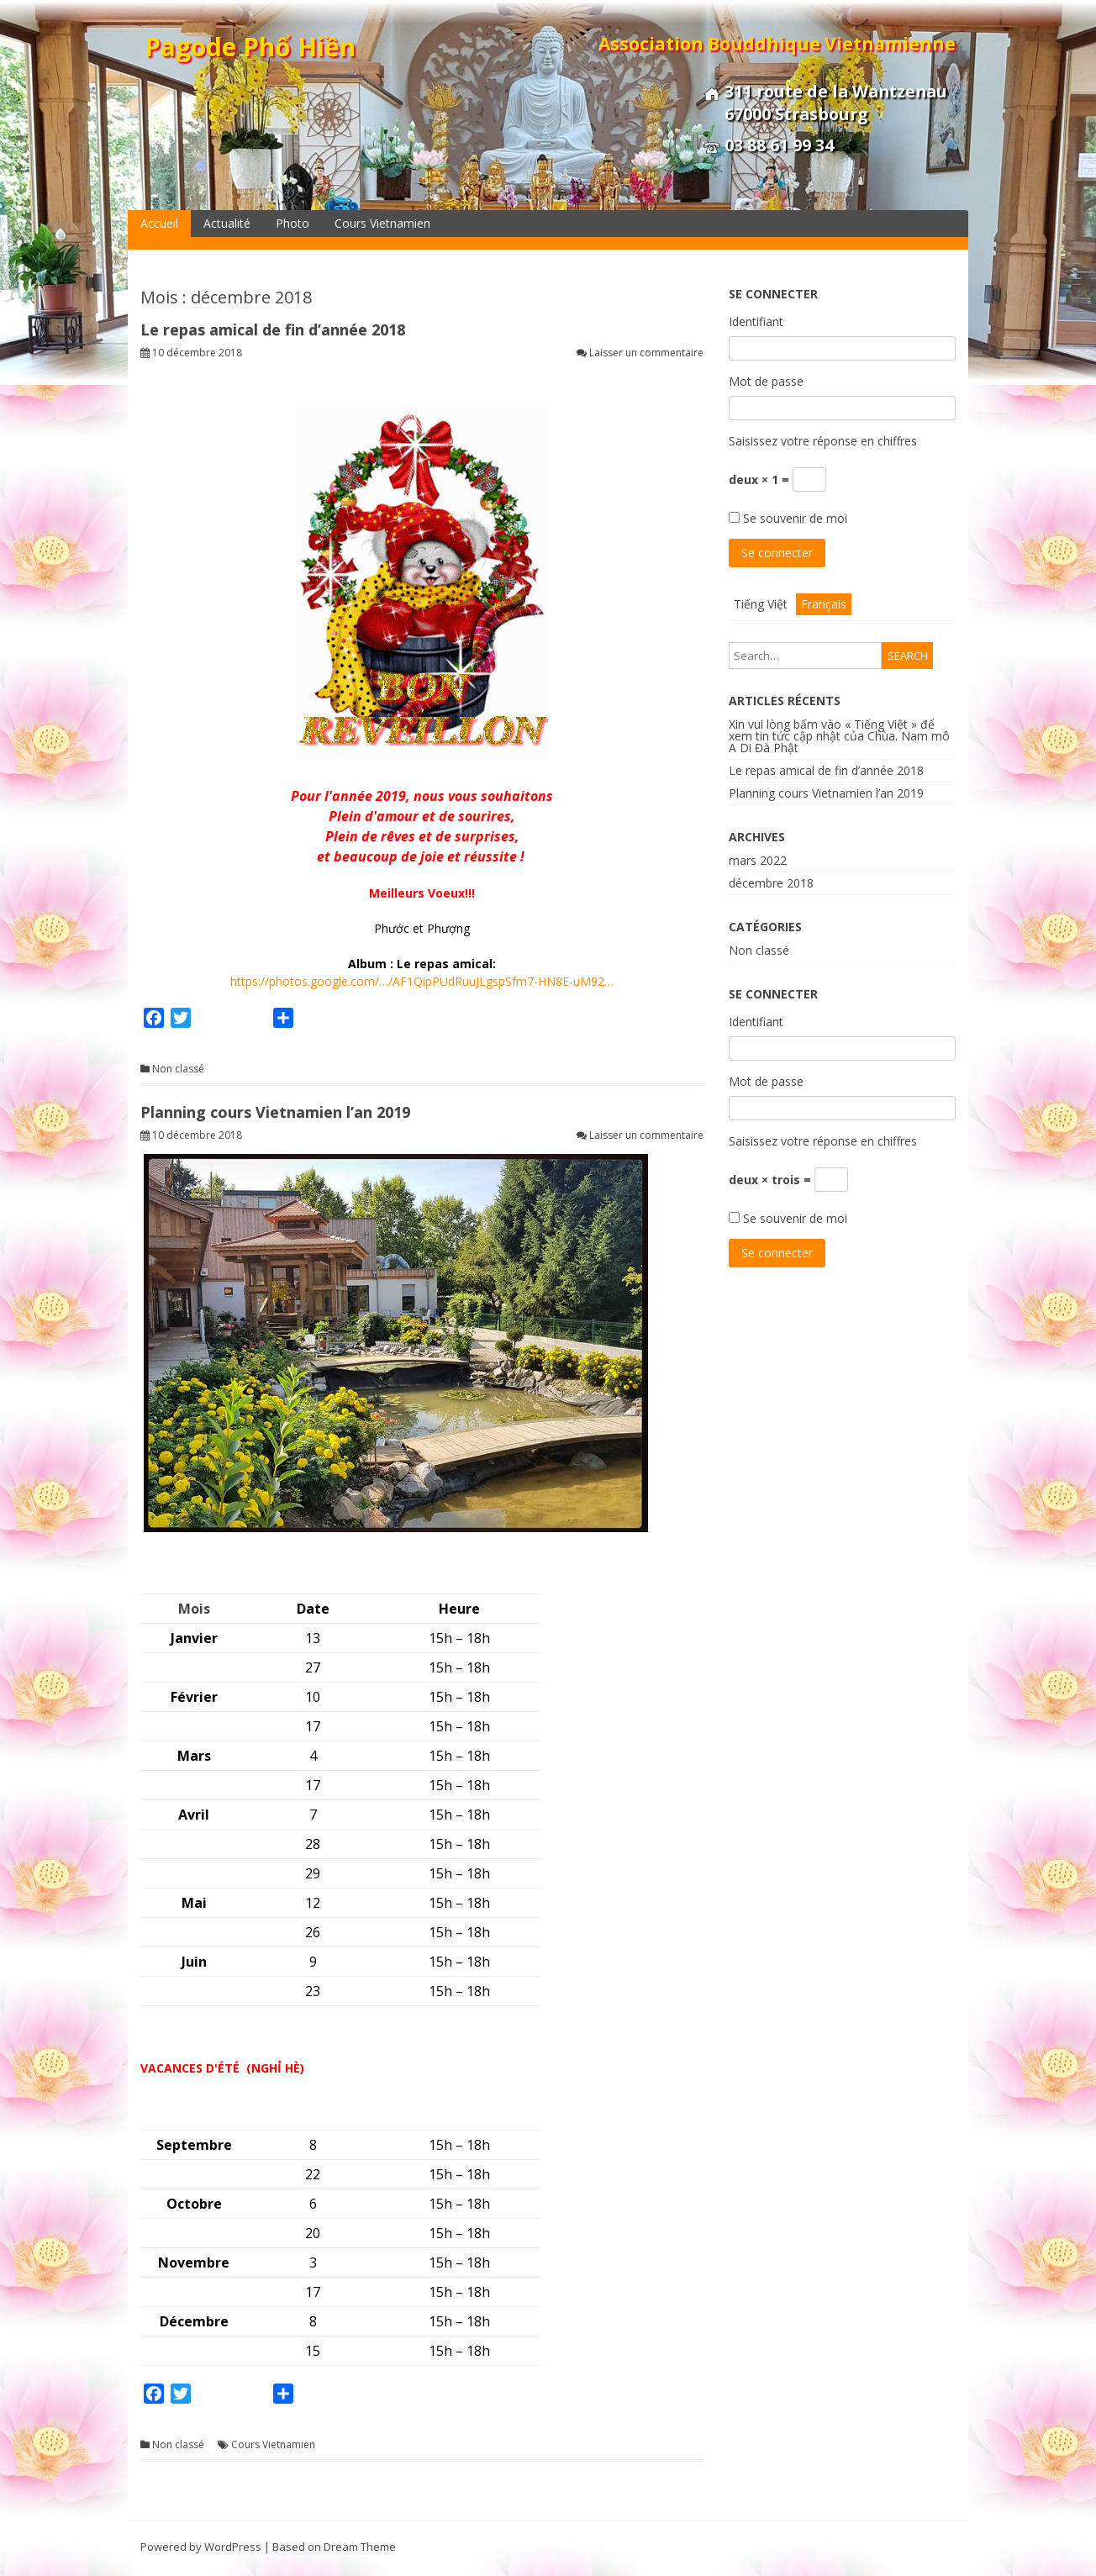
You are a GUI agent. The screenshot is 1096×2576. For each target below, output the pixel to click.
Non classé (178, 1069)
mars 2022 (758, 860)
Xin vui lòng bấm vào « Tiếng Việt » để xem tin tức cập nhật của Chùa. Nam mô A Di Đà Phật (839, 736)
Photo (292, 223)
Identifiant (756, 321)
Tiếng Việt (761, 604)
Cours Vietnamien (382, 223)
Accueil (159, 223)
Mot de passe (766, 381)
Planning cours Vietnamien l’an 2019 (275, 1112)
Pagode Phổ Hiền (250, 46)
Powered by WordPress (200, 2546)
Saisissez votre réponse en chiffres (823, 441)
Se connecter (777, 553)
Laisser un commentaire (646, 352)
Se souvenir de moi (795, 518)
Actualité (226, 223)
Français (823, 604)
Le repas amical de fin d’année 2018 (272, 329)
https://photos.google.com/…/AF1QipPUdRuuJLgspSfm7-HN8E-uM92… (422, 981)
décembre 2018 (771, 883)
